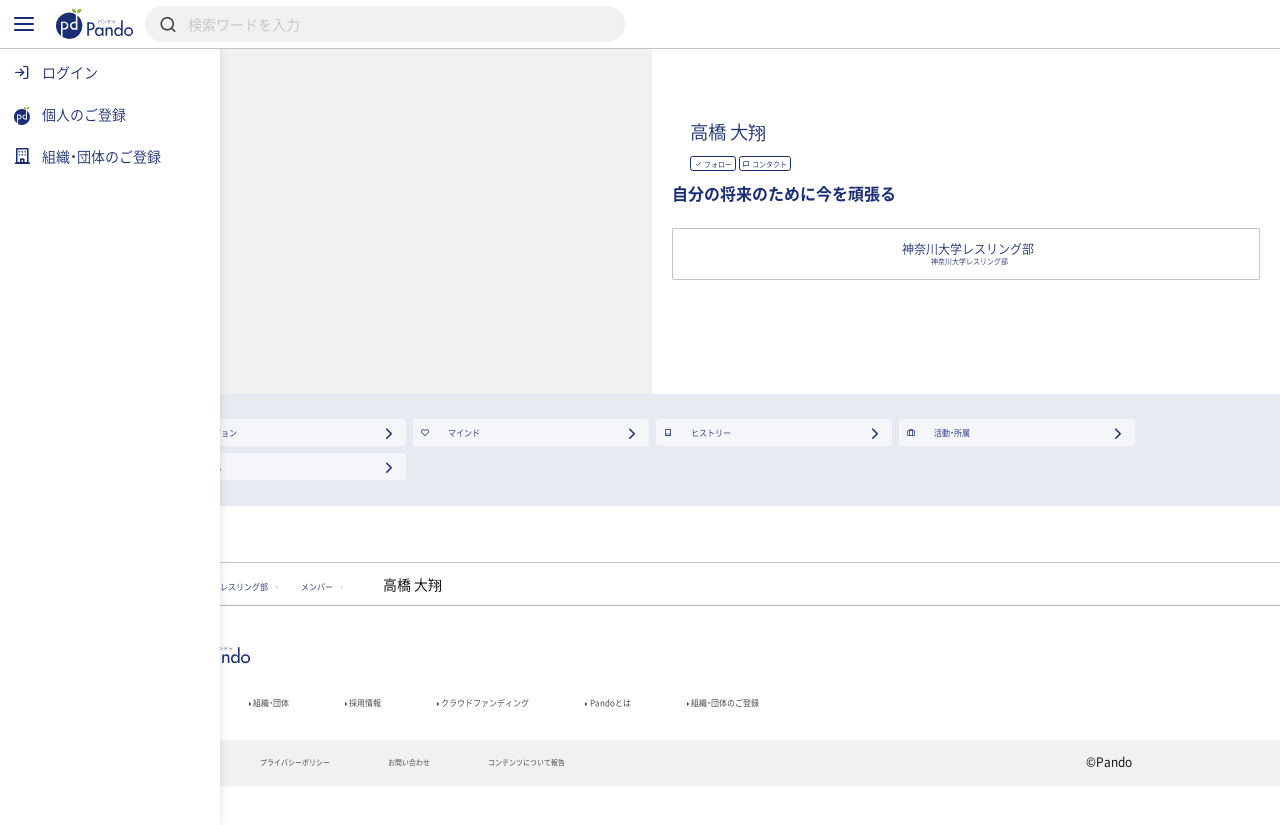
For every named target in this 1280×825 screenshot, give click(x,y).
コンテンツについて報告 (754, 801)
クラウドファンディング (686, 730)
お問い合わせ (593, 801)
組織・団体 (396, 730)
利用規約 (295, 801)
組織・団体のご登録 (1019, 730)
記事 (287, 730)
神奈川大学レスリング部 (361, 603)
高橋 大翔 (929, 124)
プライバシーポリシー (438, 801)
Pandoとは (861, 730)
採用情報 (518, 730)
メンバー (522, 603)
